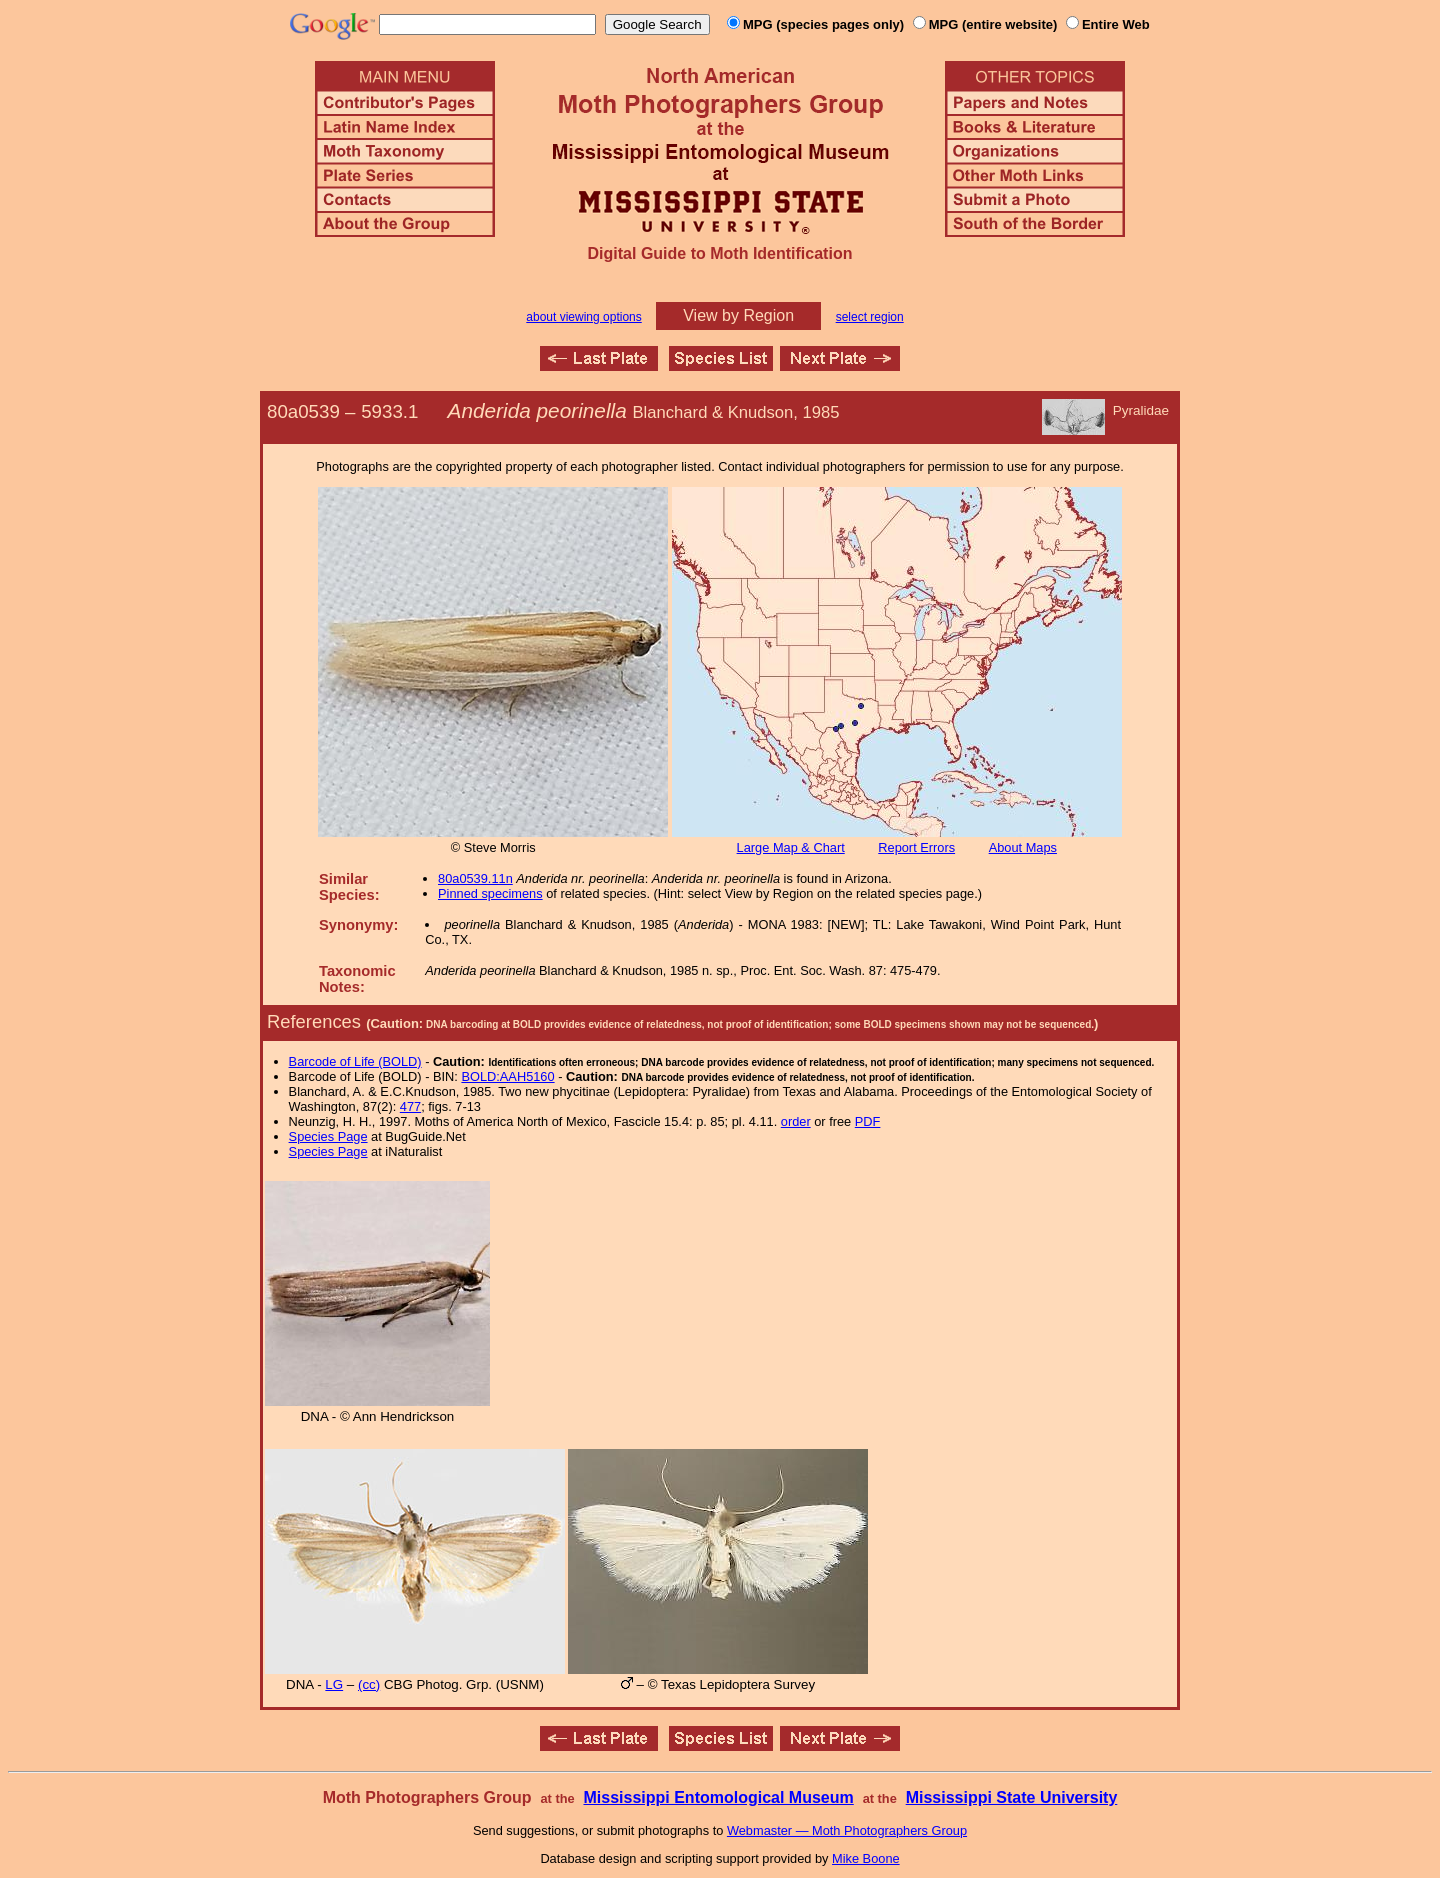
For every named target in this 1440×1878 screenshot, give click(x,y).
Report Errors (916, 847)
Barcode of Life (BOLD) (355, 1061)
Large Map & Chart (791, 847)
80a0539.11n (475, 878)
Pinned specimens (490, 893)
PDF (868, 1121)
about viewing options (583, 317)
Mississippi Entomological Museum (718, 1797)
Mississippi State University (1012, 1797)
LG (334, 1684)
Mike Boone (866, 1858)
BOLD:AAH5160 (507, 1076)
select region (870, 317)
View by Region (738, 315)
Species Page (328, 1136)
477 (410, 1106)
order (796, 1121)
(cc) (369, 1684)
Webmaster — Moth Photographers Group (847, 1830)
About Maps (1023, 847)
